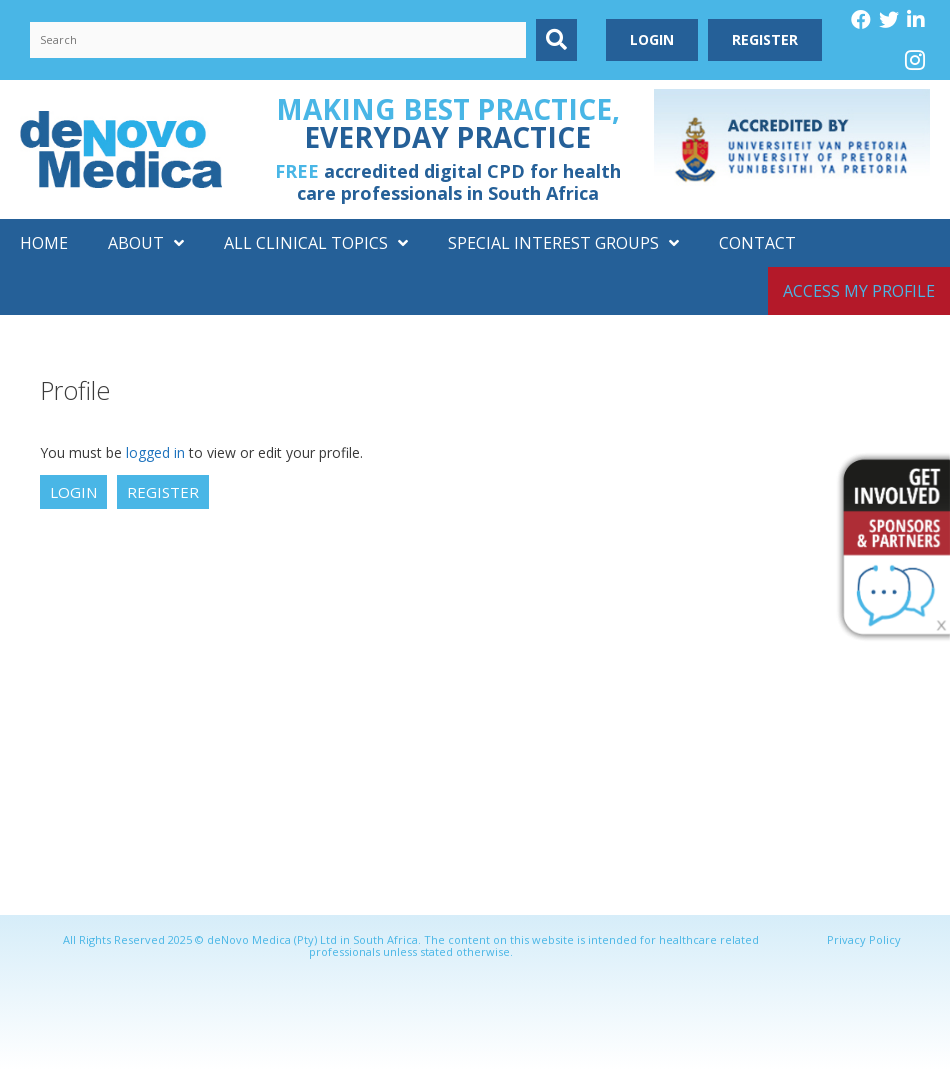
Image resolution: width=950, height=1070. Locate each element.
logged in (155, 452)
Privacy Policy (864, 939)
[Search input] (278, 40)
